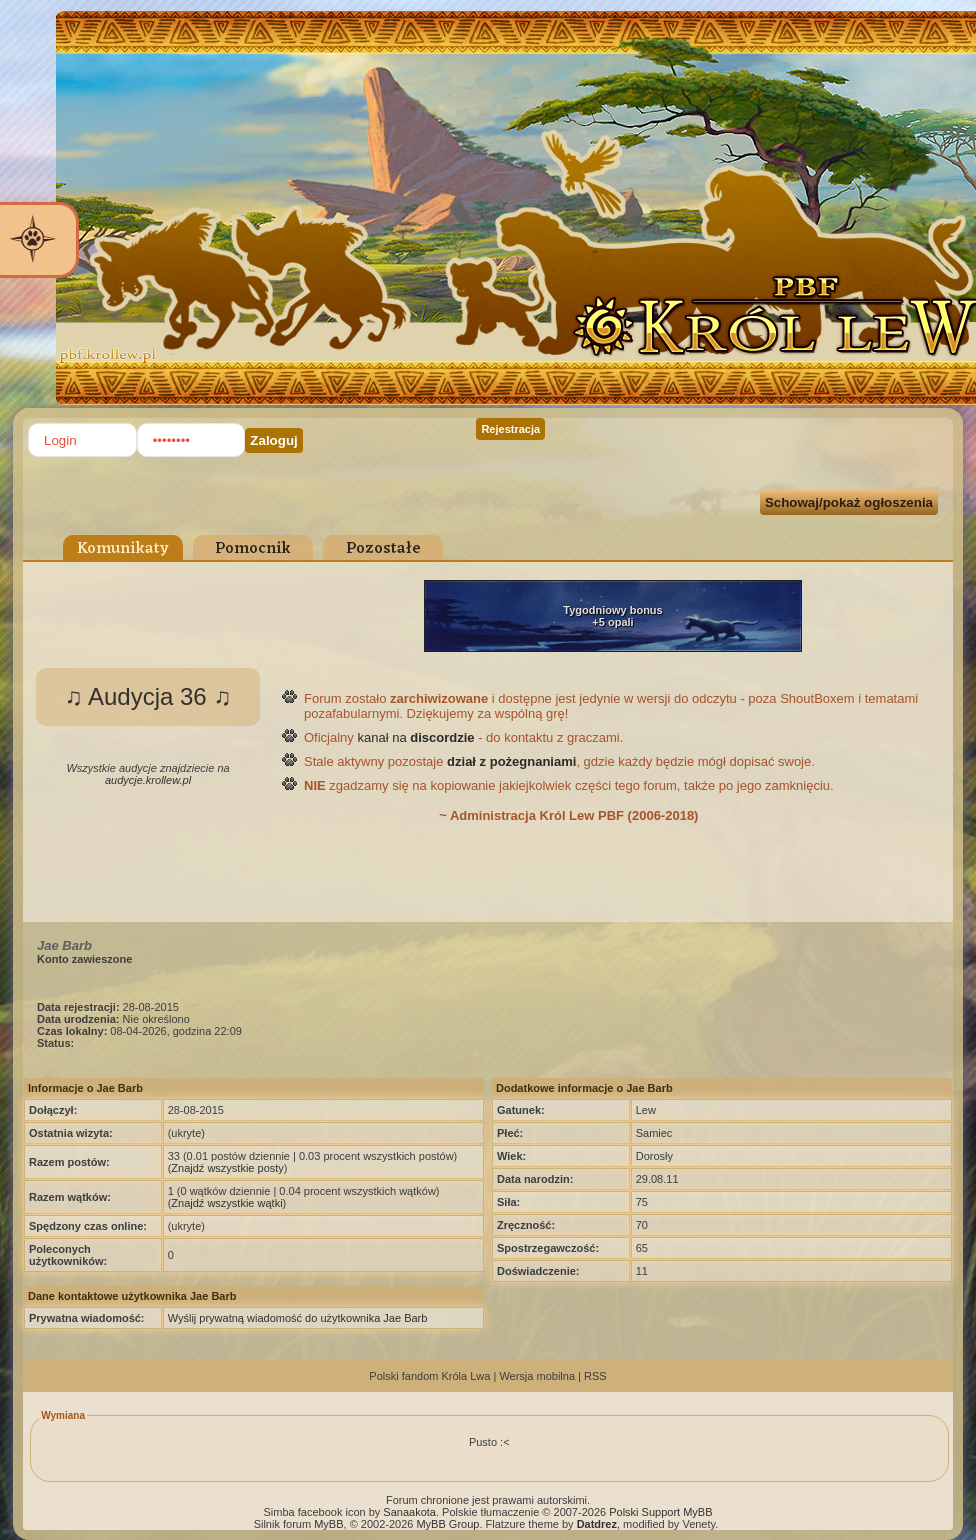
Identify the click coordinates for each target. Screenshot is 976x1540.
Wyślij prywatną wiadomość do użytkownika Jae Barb (298, 1318)
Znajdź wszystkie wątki (226, 1203)
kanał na (415, 737)
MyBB (328, 1524)
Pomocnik (253, 549)
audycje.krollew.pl (148, 780)
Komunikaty (123, 549)
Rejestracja (510, 429)
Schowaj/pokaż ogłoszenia (849, 502)
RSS (595, 1376)
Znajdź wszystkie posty (227, 1168)
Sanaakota (409, 1512)
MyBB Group (447, 1524)
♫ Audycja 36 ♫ (148, 696)
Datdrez (597, 1524)
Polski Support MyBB (660, 1512)
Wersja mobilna (537, 1376)
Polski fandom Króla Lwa (429, 1376)
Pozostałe (383, 549)
